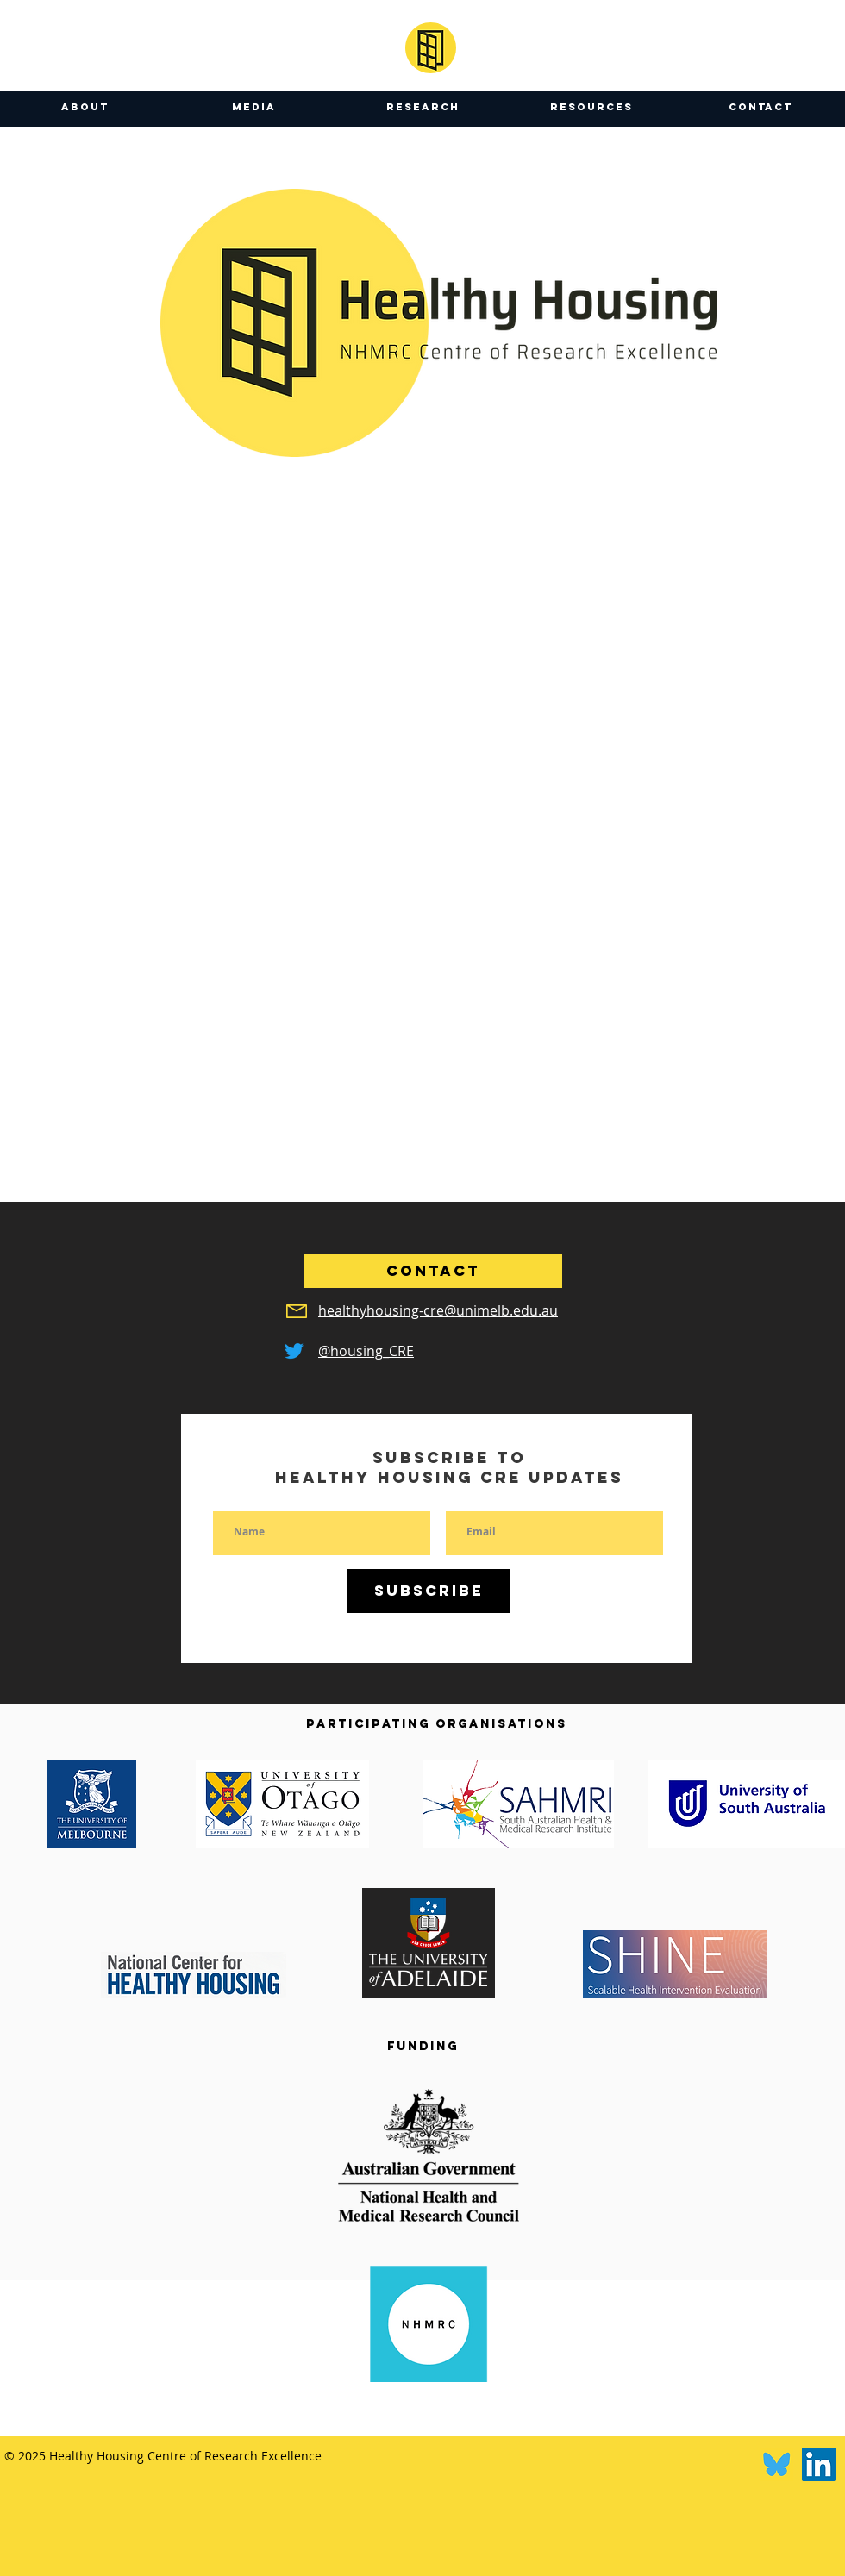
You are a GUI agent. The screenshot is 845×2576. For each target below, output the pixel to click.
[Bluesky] (776, 2464)
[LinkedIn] (819, 2464)
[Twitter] (294, 1350)
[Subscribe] (428, 1591)
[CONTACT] (433, 1271)
